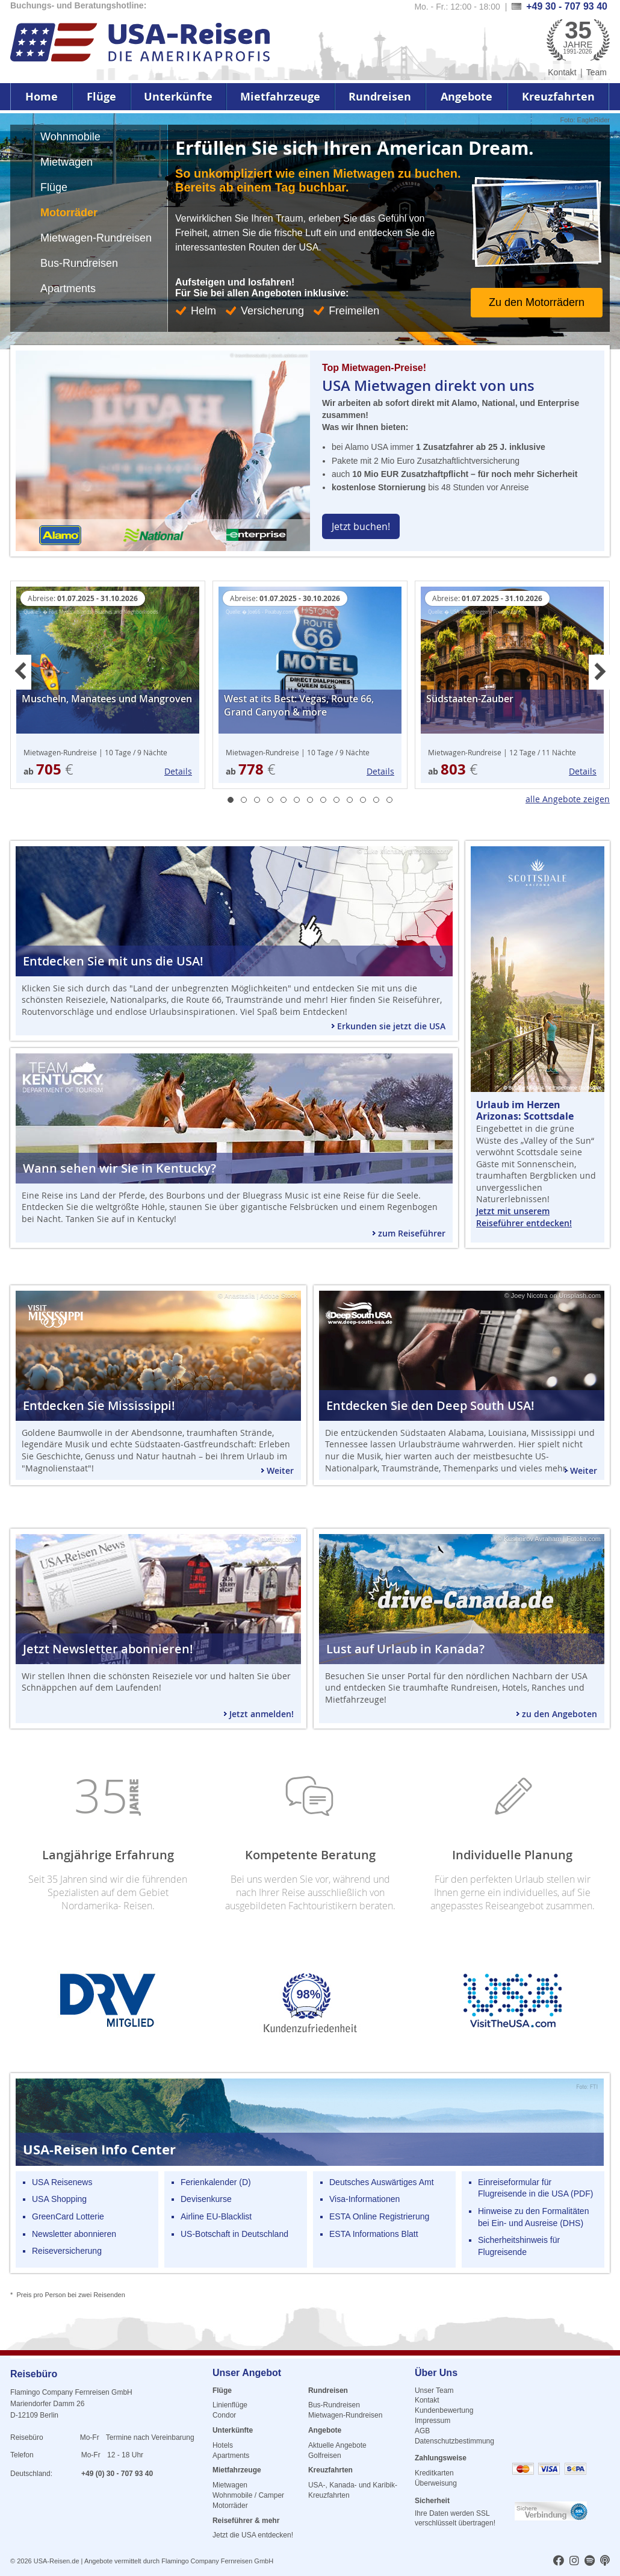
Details (178, 771)
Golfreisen (324, 2455)
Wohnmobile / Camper (248, 2495)
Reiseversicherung (67, 2251)
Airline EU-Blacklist (216, 2216)
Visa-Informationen (364, 2199)
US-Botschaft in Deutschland (234, 2234)
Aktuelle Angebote (337, 2445)
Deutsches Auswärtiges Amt (381, 2182)
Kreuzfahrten (558, 96)
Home (41, 96)
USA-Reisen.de (56, 2561)
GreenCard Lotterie (68, 2216)
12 (376, 800)
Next (599, 672)
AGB (422, 2431)
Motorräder (230, 2505)
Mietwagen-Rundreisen (345, 2415)
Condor (224, 2415)
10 (350, 800)
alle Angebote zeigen (567, 799)
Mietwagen (229, 2485)
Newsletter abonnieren (74, 2234)
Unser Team (434, 2390)
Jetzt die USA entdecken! (252, 2535)
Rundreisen (380, 96)
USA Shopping (59, 2199)
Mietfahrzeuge (280, 96)
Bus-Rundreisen (334, 2405)
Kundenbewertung (444, 2410)
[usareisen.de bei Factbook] (558, 2561)
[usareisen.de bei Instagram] (574, 2561)
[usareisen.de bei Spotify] (589, 2561)
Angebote (466, 96)
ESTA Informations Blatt (373, 2234)
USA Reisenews (62, 2182)
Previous (20, 672)
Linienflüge (229, 2405)
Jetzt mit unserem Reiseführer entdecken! (524, 1217)
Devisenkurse (206, 2199)
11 (363, 800)
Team (596, 72)
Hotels (222, 2445)
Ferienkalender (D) (216, 2182)
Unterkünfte (178, 96)
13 (389, 800)
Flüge (101, 96)
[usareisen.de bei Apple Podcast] (605, 2561)
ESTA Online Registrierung (379, 2216)
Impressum (432, 2420)
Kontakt (562, 72)
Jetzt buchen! (361, 526)
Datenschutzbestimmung (454, 2441)
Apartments (230, 2455)
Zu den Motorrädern (536, 302)
